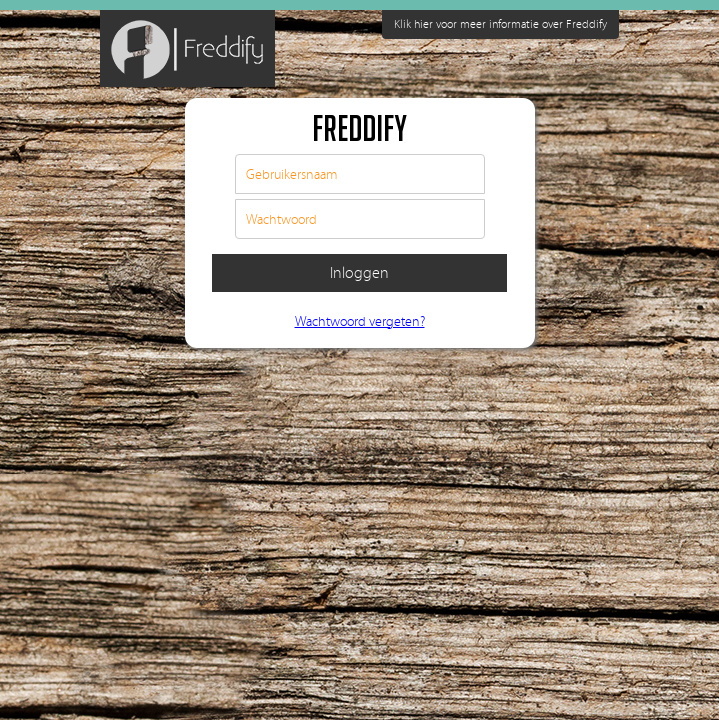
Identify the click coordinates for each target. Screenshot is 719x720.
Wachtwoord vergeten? (360, 322)
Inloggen (359, 273)
